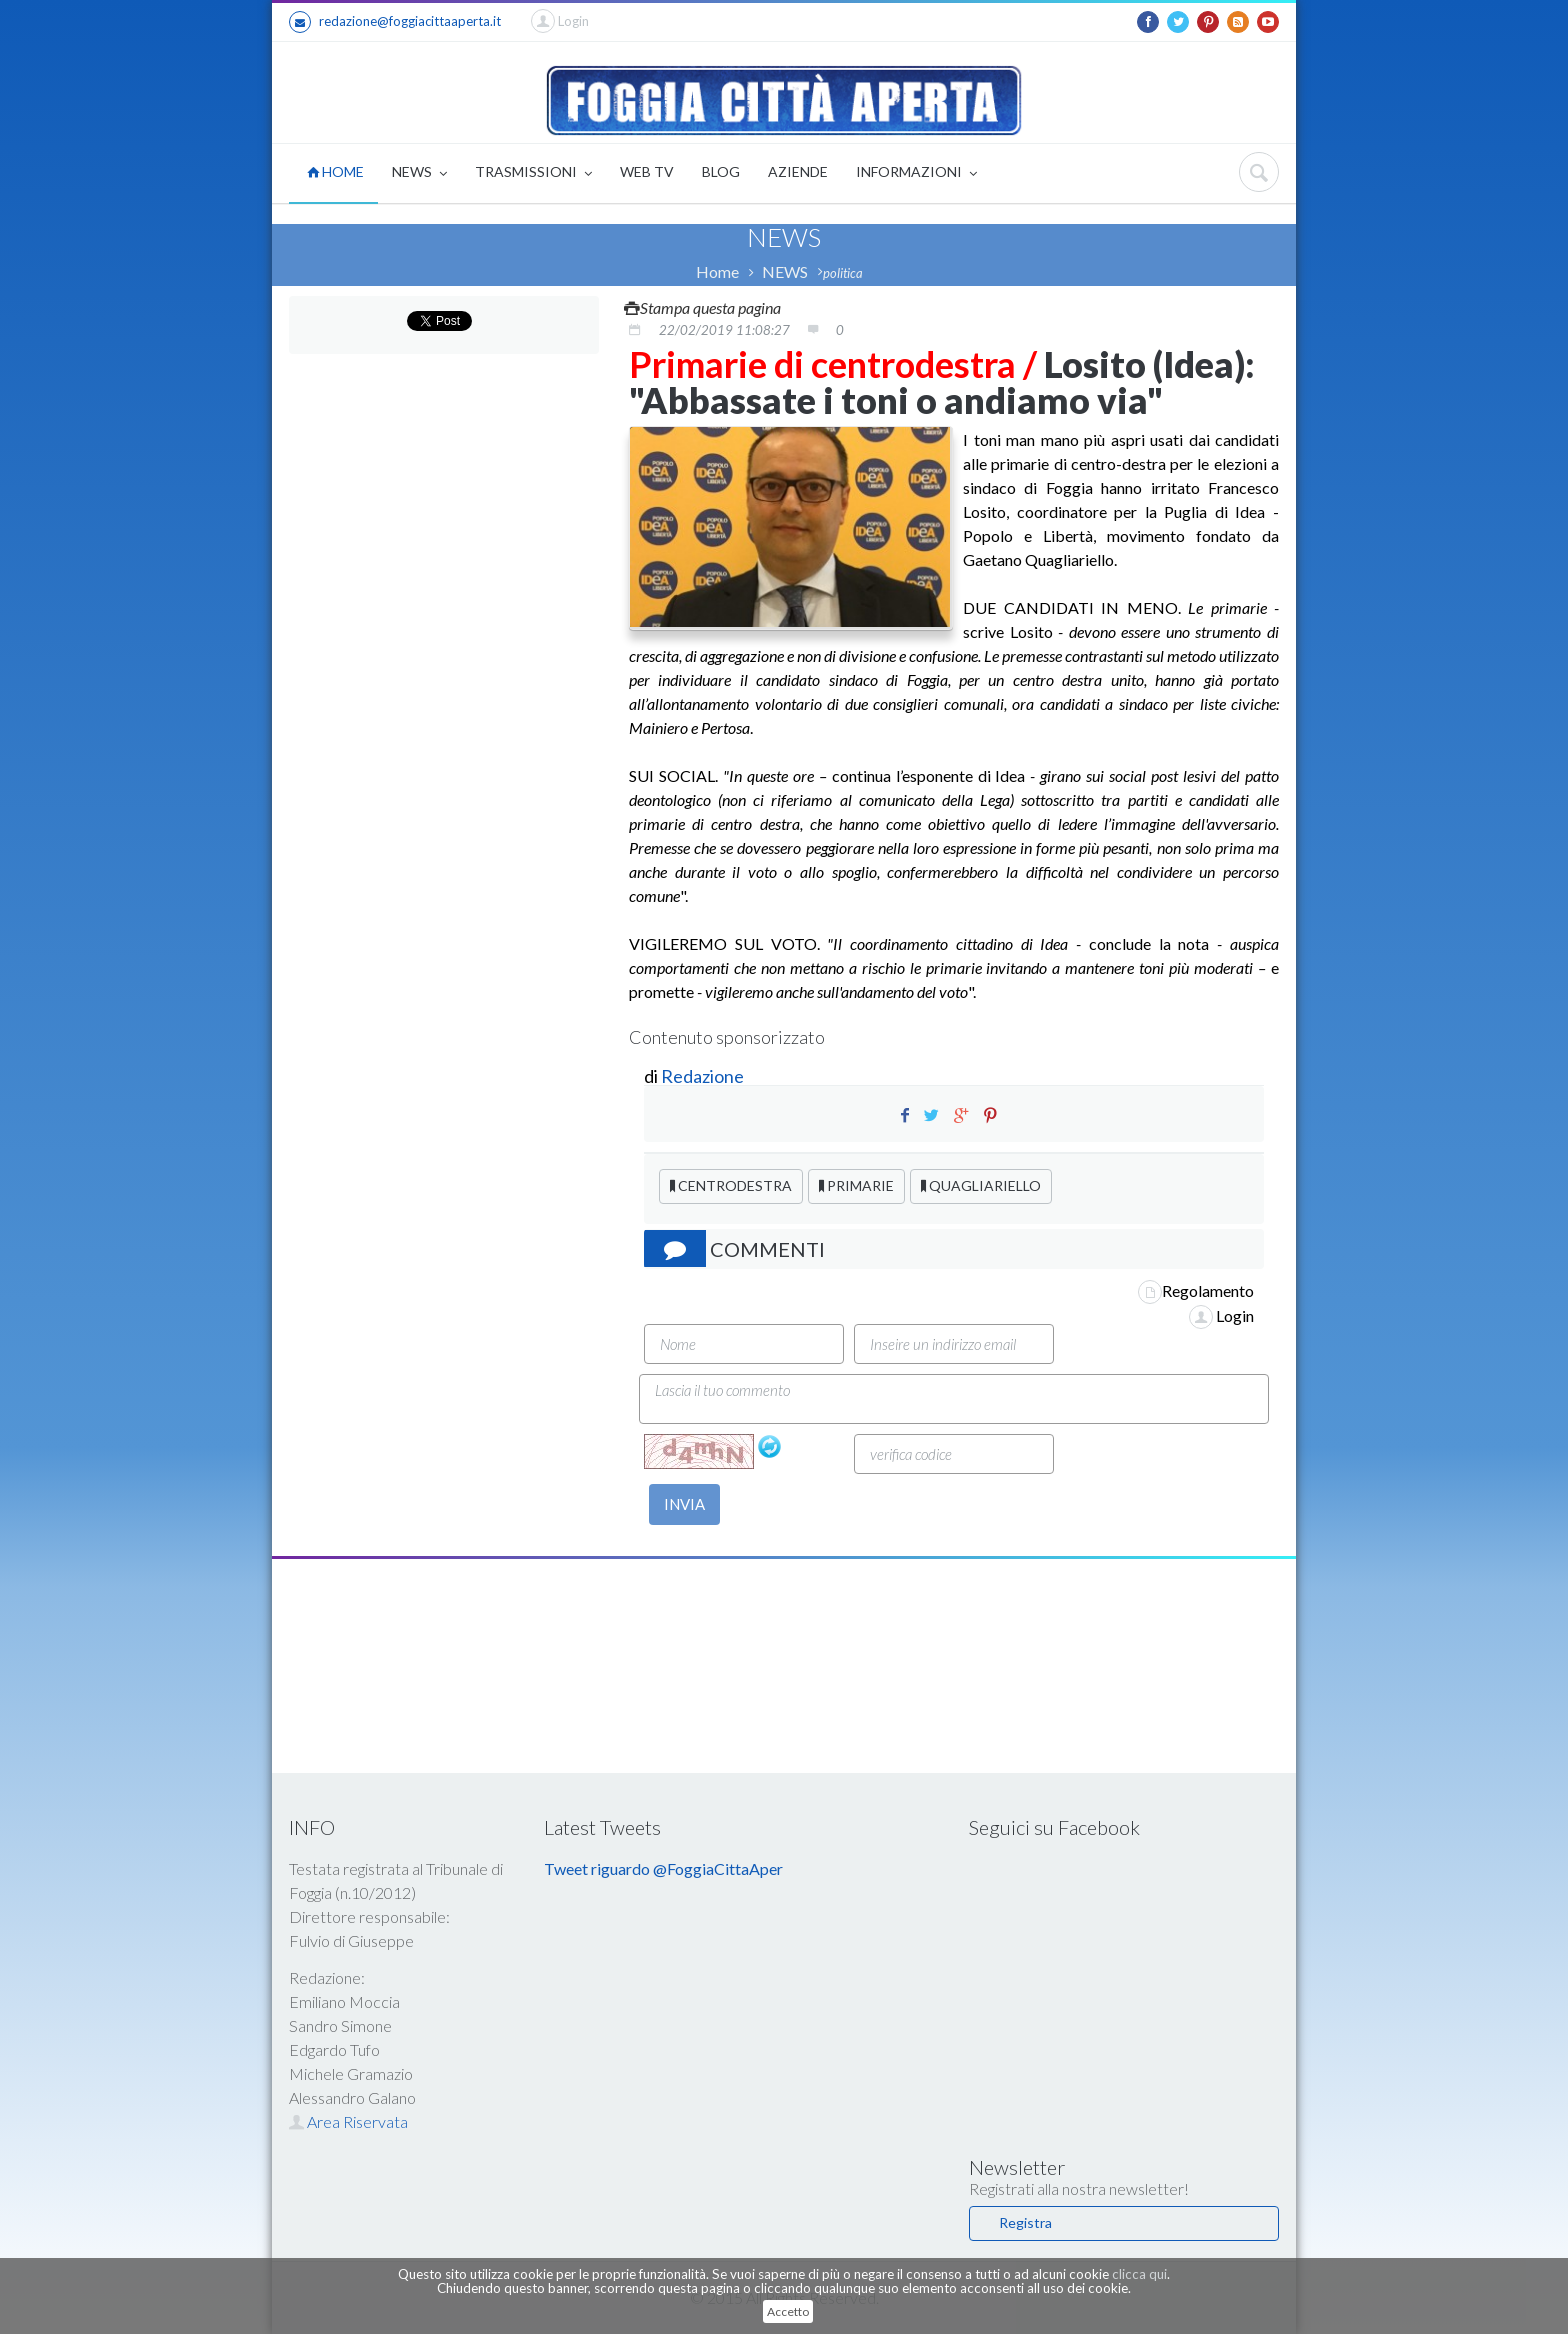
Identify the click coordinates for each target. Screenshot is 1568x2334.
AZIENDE (798, 171)
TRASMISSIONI (533, 173)
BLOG (721, 171)
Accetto (788, 2311)
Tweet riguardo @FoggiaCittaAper (663, 1868)
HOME (335, 171)
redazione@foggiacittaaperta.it (395, 22)
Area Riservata (348, 2121)
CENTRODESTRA (731, 1185)
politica (843, 273)
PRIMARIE (856, 1185)
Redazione (704, 1076)
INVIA (684, 1504)
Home (717, 271)
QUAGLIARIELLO (981, 1185)
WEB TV (647, 171)
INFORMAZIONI (916, 173)
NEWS (419, 173)
